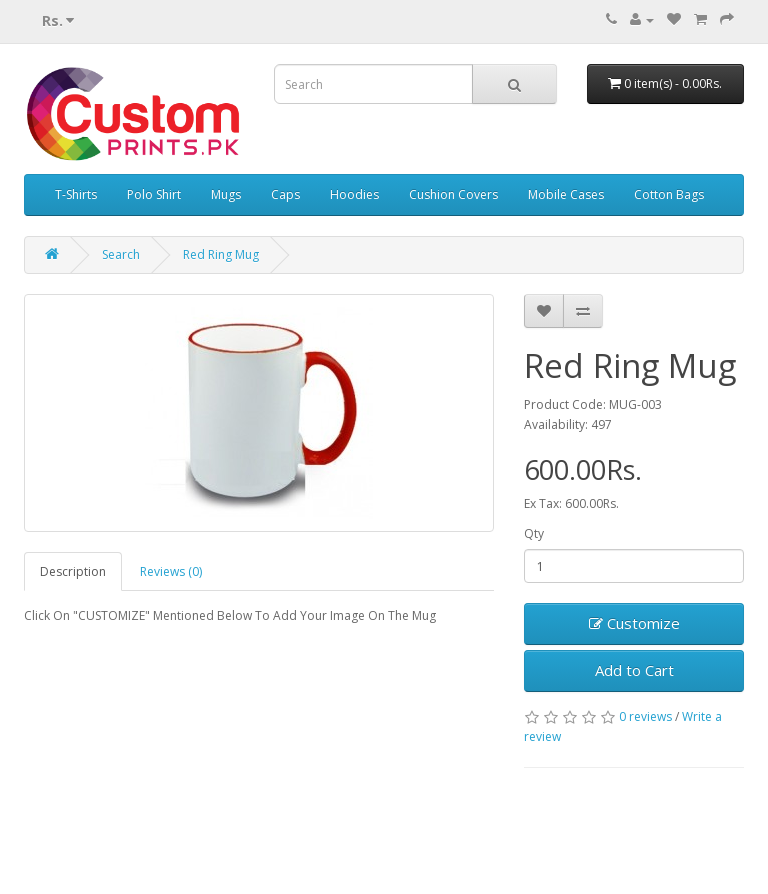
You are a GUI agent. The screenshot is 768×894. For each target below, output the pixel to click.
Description (73, 571)
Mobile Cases (566, 194)
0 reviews (645, 716)
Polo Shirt (154, 194)
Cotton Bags (669, 194)
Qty (534, 533)
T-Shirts (76, 194)
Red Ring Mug (221, 254)
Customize (634, 623)
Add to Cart (634, 670)
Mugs (226, 194)
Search (121, 254)
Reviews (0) (171, 571)
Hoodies (354, 194)
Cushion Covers (453, 194)
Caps (285, 194)
